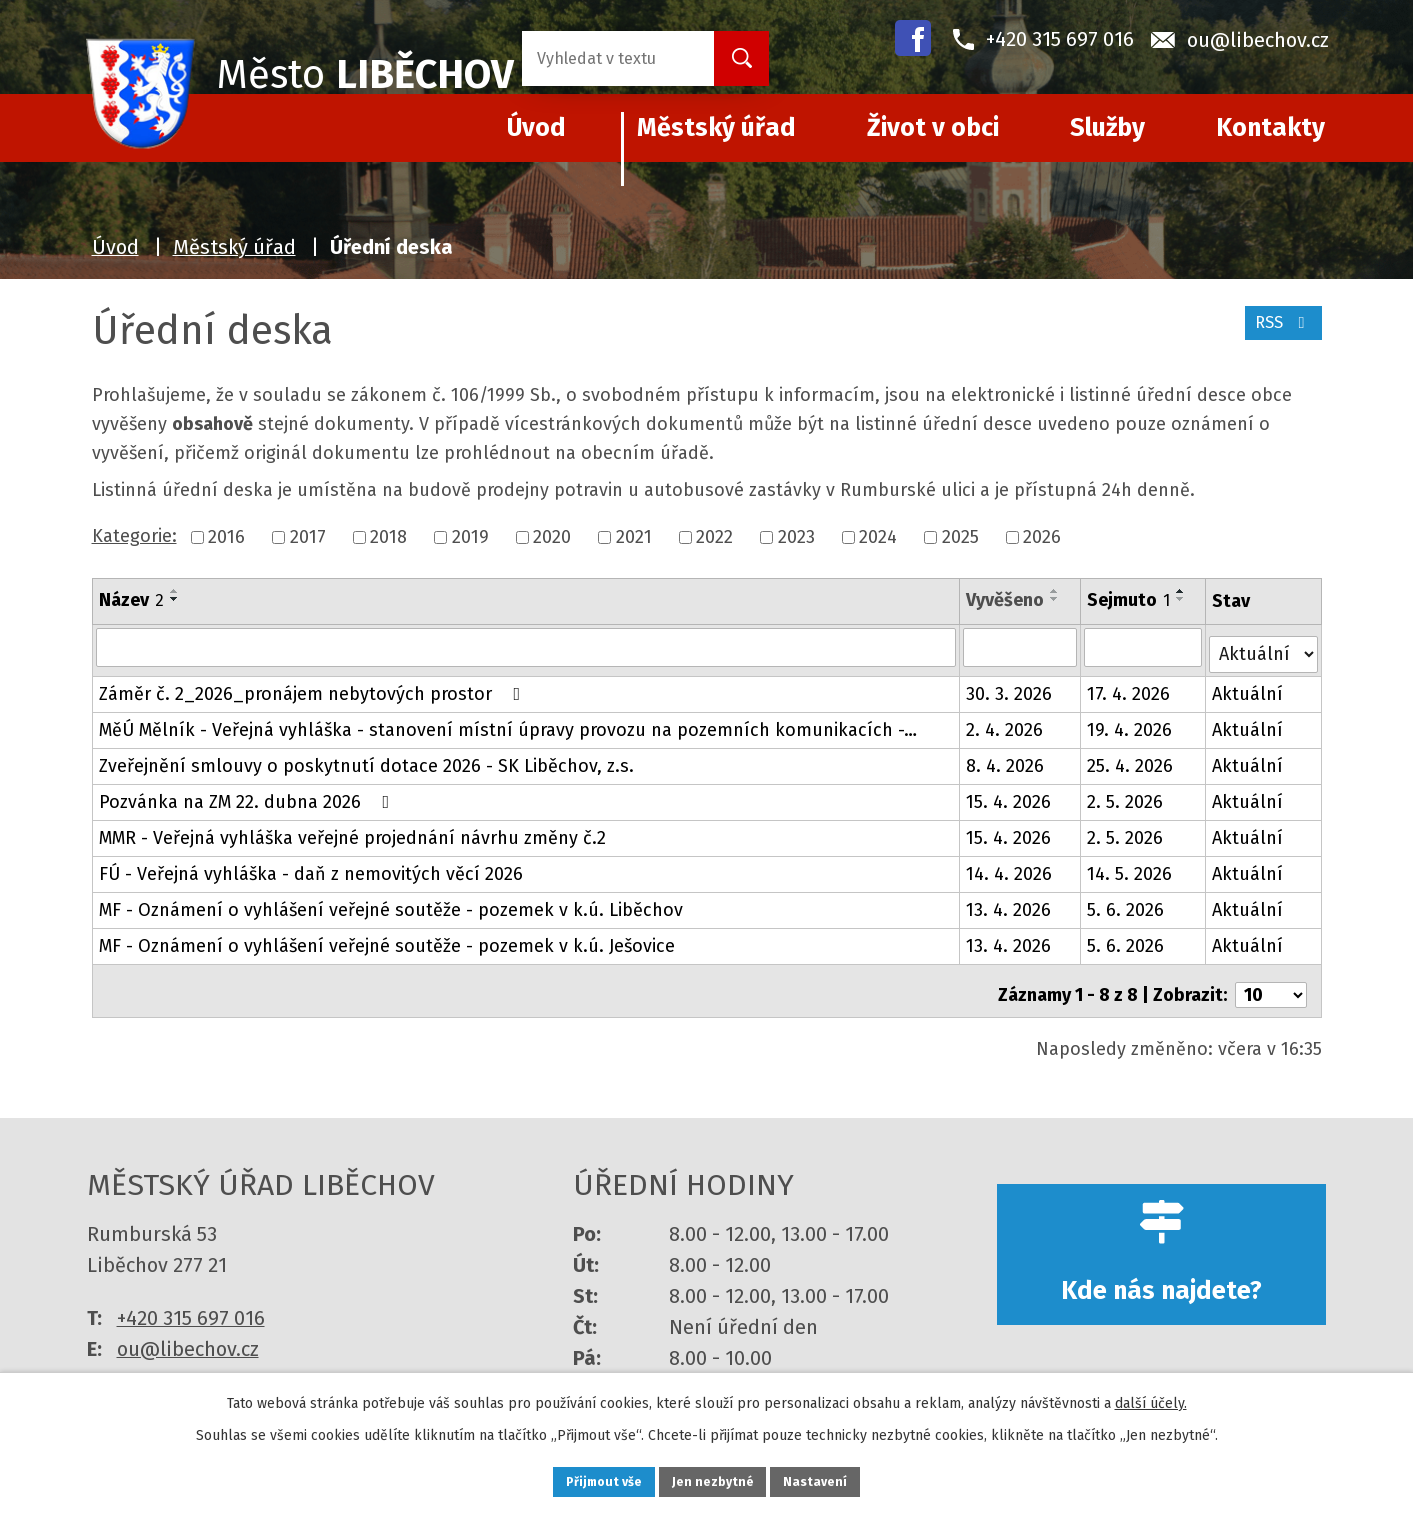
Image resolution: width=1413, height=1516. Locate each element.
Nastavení (837, 1479)
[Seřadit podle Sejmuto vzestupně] (1182, 591)
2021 (634, 537)
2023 (796, 537)
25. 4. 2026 (1131, 759)
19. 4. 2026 (1130, 723)
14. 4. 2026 (1011, 867)
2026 (1042, 537)
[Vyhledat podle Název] (527, 647)
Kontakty (1270, 128)
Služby (1107, 128)
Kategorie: (134, 536)
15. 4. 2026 (1010, 795)
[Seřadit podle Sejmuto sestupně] (1182, 599)
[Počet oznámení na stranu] (1271, 980)
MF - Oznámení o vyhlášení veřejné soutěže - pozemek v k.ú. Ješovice (387, 939)
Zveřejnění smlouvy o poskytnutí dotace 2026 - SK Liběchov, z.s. (366, 759)
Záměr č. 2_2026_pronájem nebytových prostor (314, 687)
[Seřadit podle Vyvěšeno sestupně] (1057, 599)
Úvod (115, 247)
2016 (226, 537)
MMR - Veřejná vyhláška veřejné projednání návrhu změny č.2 (352, 831)
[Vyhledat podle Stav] (1263, 645)
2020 (552, 537)
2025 (960, 537)
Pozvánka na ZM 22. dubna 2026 (248, 795)
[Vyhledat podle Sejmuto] (1144, 647)
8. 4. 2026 (1007, 759)
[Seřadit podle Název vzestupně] (175, 591)
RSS (1278, 333)
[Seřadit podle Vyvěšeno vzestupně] (1057, 591)
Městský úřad (716, 128)
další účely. (1151, 1398)
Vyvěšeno (1007, 600)
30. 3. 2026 (1011, 687)
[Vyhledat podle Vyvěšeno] (1021, 647)
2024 (878, 537)
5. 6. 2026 (1126, 903)
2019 (470, 537)
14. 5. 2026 (1130, 867)
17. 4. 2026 (1129, 687)
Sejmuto (1129, 600)
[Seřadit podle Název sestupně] (175, 599)
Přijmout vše (585, 1479)
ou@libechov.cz (188, 1334)
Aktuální (1248, 687)
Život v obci (933, 128)
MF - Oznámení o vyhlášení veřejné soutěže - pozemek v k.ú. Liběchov (391, 903)
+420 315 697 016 (191, 1303)
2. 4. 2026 (1006, 723)
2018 (388, 537)
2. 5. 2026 (1126, 795)
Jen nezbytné (715, 1479)
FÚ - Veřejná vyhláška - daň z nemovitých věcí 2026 (311, 867)
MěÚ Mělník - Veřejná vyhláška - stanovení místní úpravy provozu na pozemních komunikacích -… (508, 723)
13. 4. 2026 (1010, 903)
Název (131, 600)
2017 (308, 537)
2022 (714, 537)
